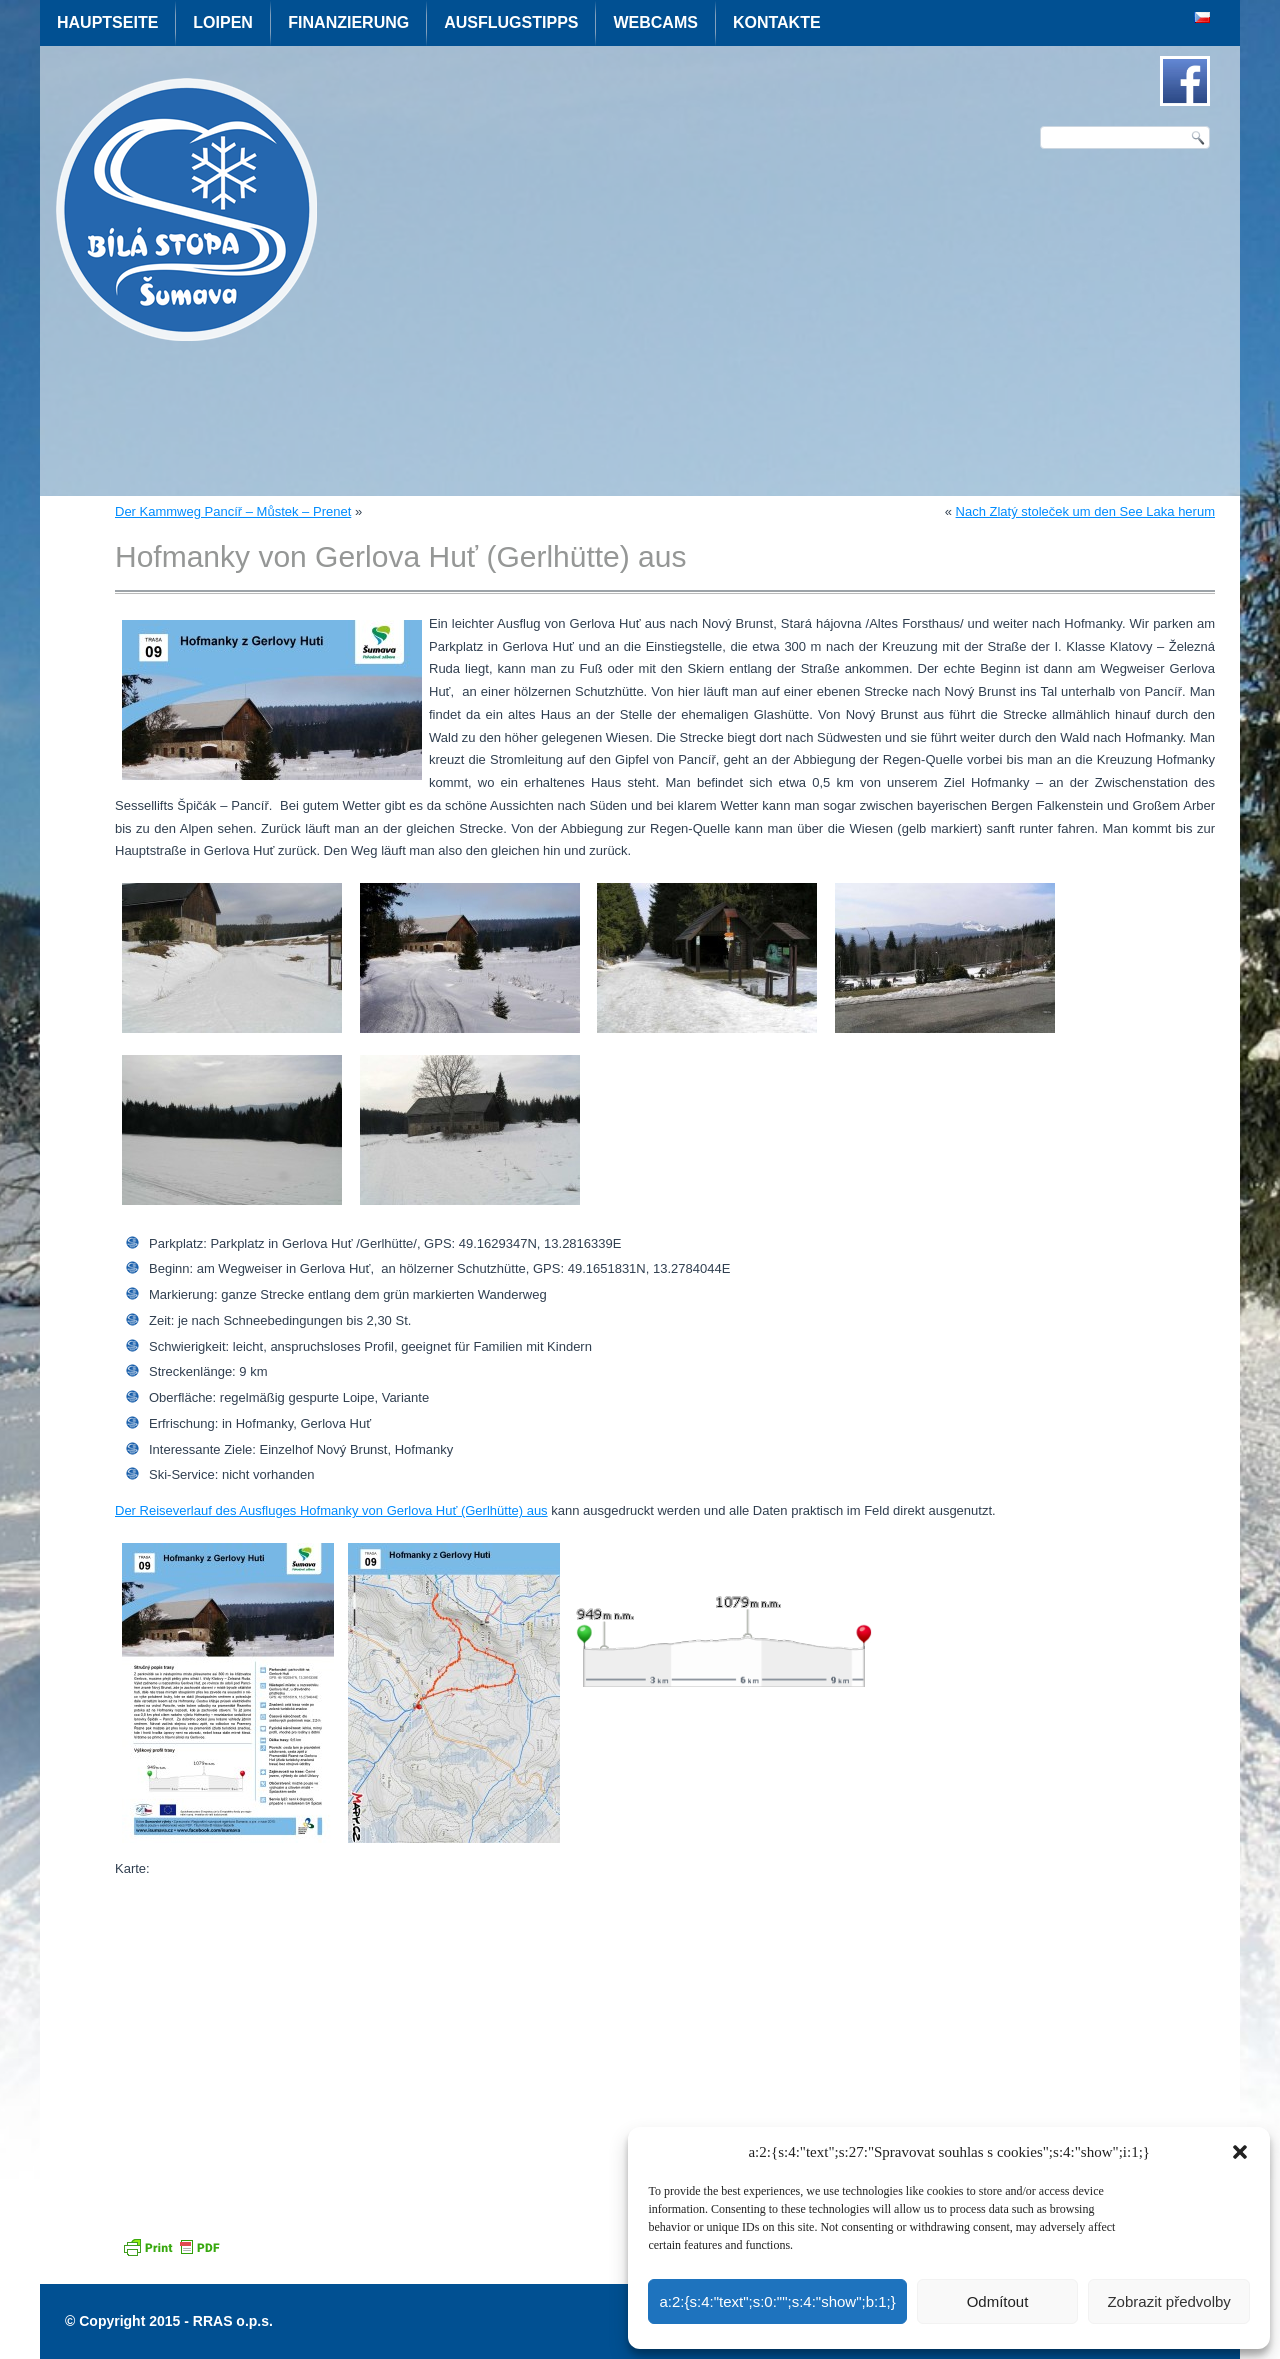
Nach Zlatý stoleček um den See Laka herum (1085, 511)
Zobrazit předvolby (1168, 2301)
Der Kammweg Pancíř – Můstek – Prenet (233, 511)
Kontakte (777, 22)
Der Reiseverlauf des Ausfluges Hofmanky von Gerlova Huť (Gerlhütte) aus (331, 1510)
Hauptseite (107, 22)
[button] (1240, 2152)
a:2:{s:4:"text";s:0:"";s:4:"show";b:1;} (777, 2301)
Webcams (655, 22)
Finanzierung (348, 22)
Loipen (223, 22)
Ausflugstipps (511, 22)
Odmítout (998, 2301)
